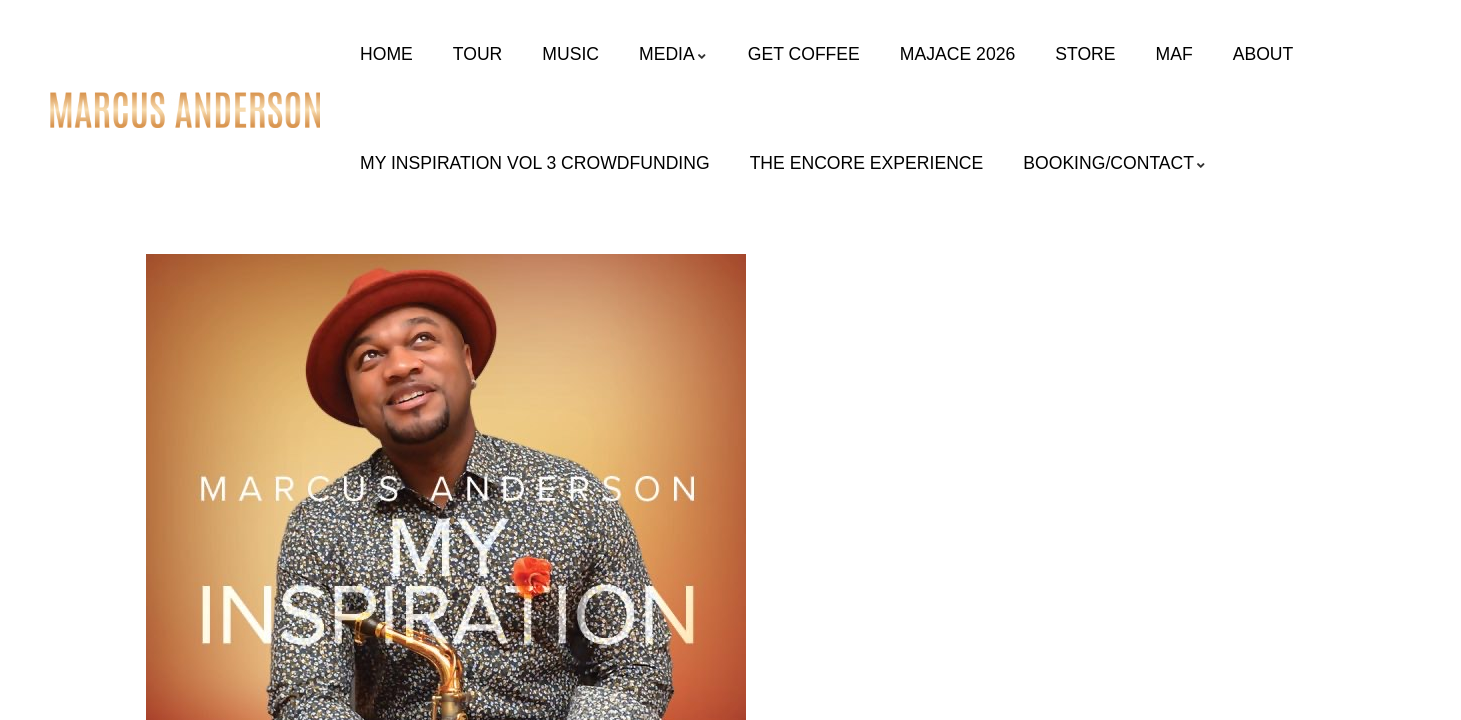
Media (673, 54)
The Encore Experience (867, 163)
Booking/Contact (1115, 163)
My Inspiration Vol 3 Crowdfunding (535, 163)
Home (386, 54)
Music (570, 54)
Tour (478, 54)
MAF (1174, 54)
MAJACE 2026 (957, 54)
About (1263, 54)
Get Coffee (804, 54)
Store (1085, 54)
